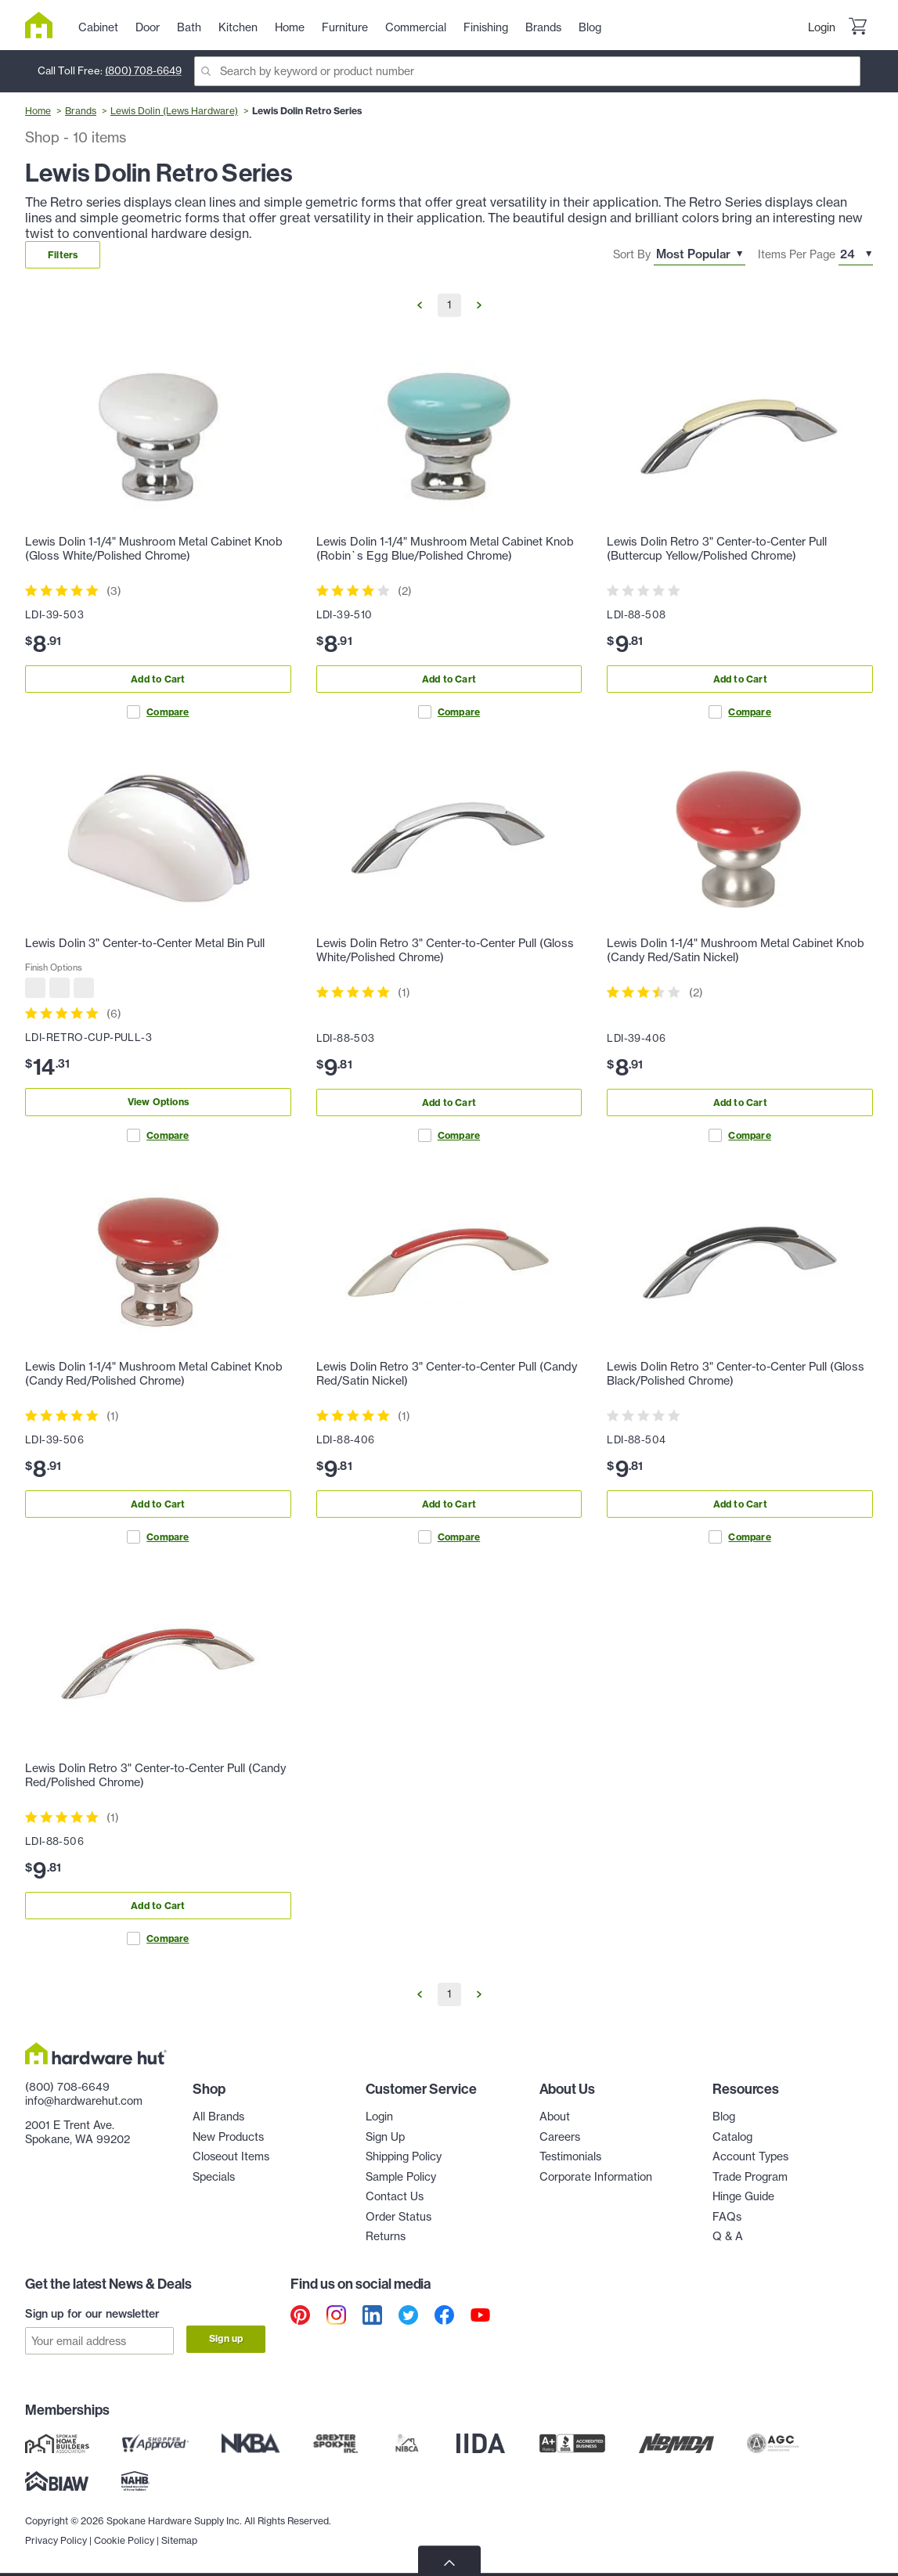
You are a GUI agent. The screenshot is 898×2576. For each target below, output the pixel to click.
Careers (559, 2137)
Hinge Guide (743, 2196)
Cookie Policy (124, 2537)
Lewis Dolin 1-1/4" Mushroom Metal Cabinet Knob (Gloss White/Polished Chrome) (154, 549)
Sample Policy (401, 2177)
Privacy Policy (56, 2537)
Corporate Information (595, 2177)
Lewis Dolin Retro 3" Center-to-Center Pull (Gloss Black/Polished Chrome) (735, 1374)
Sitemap (179, 2537)
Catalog (732, 2137)
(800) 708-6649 (143, 70)
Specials (214, 2177)
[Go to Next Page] (479, 305)
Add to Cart (158, 679)
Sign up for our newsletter (92, 2314)
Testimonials (570, 2156)
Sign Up (385, 2137)
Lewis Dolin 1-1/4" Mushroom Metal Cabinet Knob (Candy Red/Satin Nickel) (735, 950)
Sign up (226, 2338)
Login (821, 27)
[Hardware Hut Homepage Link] (45, 25)
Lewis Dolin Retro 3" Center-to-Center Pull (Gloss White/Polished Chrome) (445, 950)
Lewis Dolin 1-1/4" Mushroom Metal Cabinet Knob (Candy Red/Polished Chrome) (154, 1374)
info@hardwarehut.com (83, 2101)
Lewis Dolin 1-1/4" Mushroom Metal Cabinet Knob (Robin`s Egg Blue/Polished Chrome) (445, 549)
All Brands (218, 2116)
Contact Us (395, 2196)
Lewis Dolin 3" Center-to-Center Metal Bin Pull (145, 943)
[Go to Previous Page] (419, 305)
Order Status (398, 2217)
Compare (158, 712)
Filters (63, 255)
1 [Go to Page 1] (449, 304)
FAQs (726, 2217)
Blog (723, 2116)
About (554, 2116)
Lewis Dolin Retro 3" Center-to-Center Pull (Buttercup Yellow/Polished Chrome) (717, 549)
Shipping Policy (404, 2156)
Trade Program (750, 2177)
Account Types (750, 2156)
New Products (228, 2137)
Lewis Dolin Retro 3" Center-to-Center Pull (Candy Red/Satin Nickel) (446, 1374)
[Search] (527, 71)
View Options (158, 1102)
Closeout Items (231, 2156)
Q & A (727, 2236)
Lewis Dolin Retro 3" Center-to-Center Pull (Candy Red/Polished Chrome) (155, 1775)
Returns (386, 2236)
